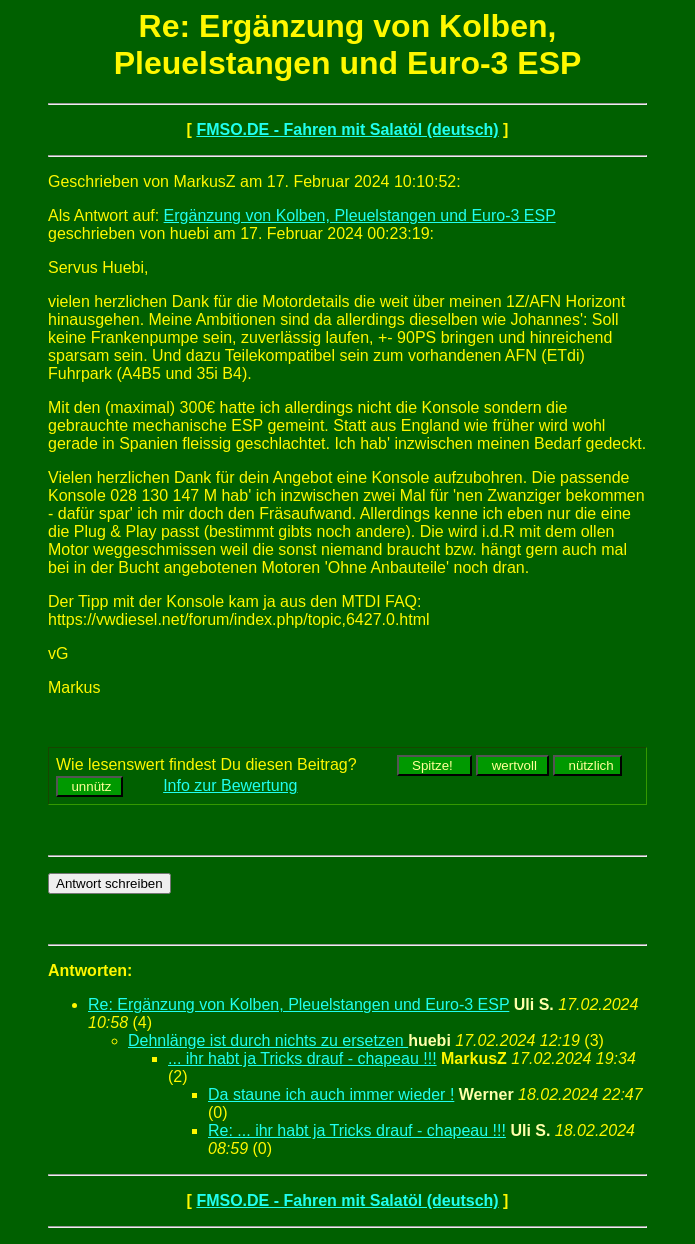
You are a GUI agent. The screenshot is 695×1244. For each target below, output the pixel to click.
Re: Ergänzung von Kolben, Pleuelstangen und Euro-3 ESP (298, 1004)
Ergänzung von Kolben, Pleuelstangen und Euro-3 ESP (360, 215)
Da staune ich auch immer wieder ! (331, 1094)
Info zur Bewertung (230, 785)
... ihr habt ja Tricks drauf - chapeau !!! (302, 1058)
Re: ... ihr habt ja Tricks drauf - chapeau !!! (357, 1130)
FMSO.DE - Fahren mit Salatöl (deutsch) (347, 129)
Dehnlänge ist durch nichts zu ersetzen (268, 1040)
